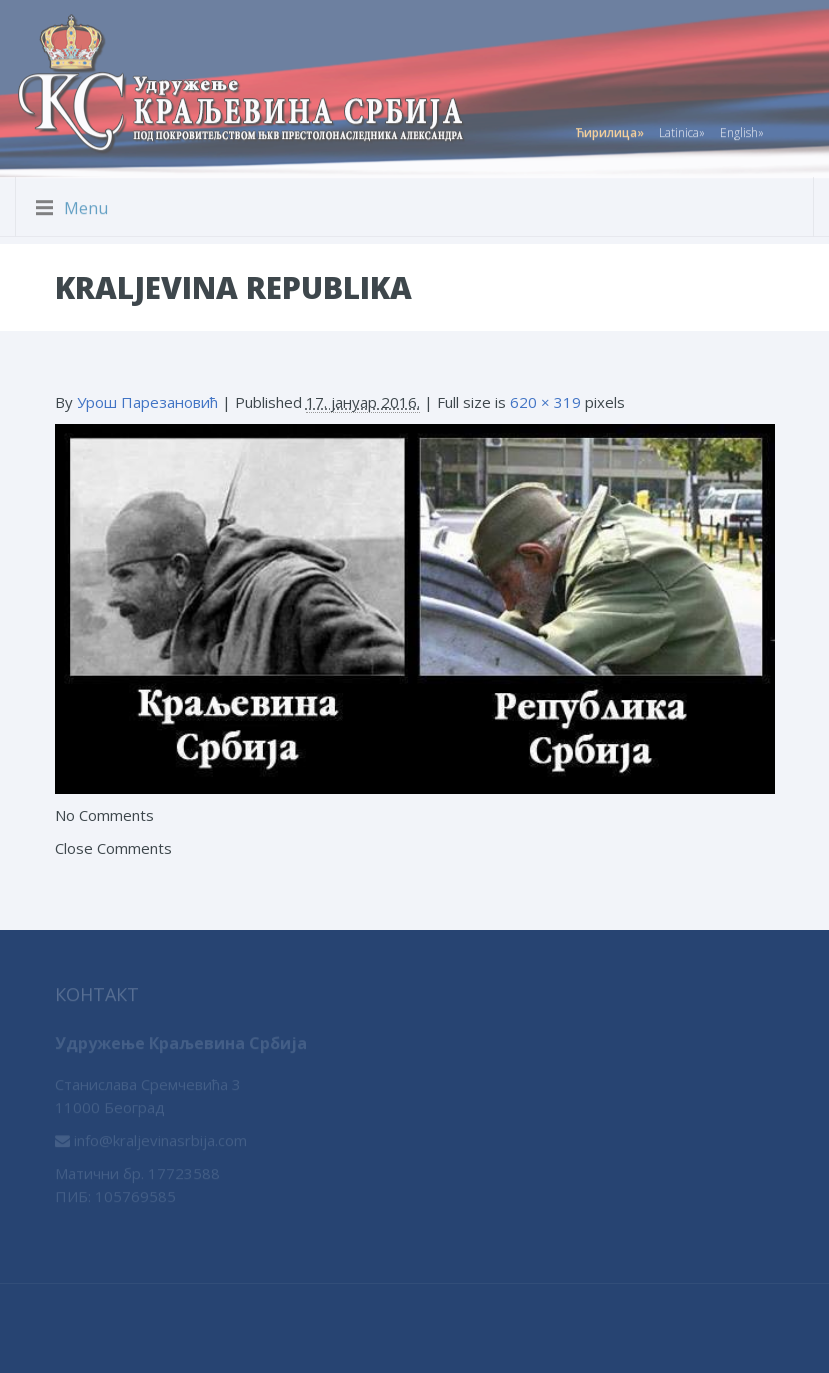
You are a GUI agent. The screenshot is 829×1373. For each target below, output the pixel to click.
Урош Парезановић (147, 402)
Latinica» (682, 130)
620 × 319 (545, 402)
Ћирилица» (609, 130)
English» (742, 130)
